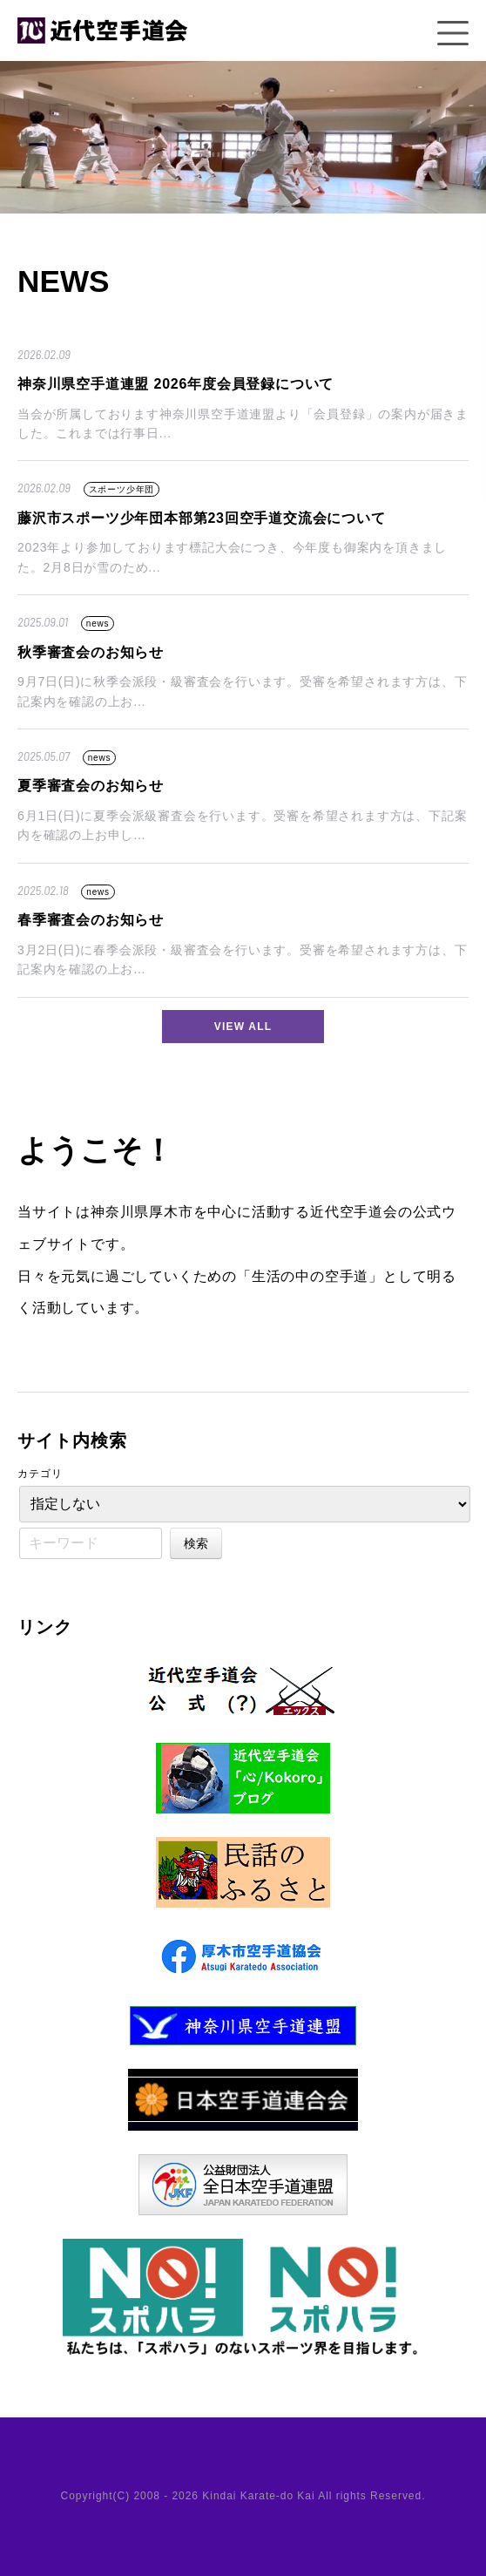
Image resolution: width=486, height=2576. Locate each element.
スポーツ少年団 (122, 489)
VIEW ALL (243, 1026)
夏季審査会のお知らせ (90, 785)
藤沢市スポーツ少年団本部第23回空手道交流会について (201, 518)
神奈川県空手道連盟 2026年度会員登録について (175, 383)
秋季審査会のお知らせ (90, 652)
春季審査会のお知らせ (90, 919)
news (98, 623)
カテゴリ (40, 1474)
